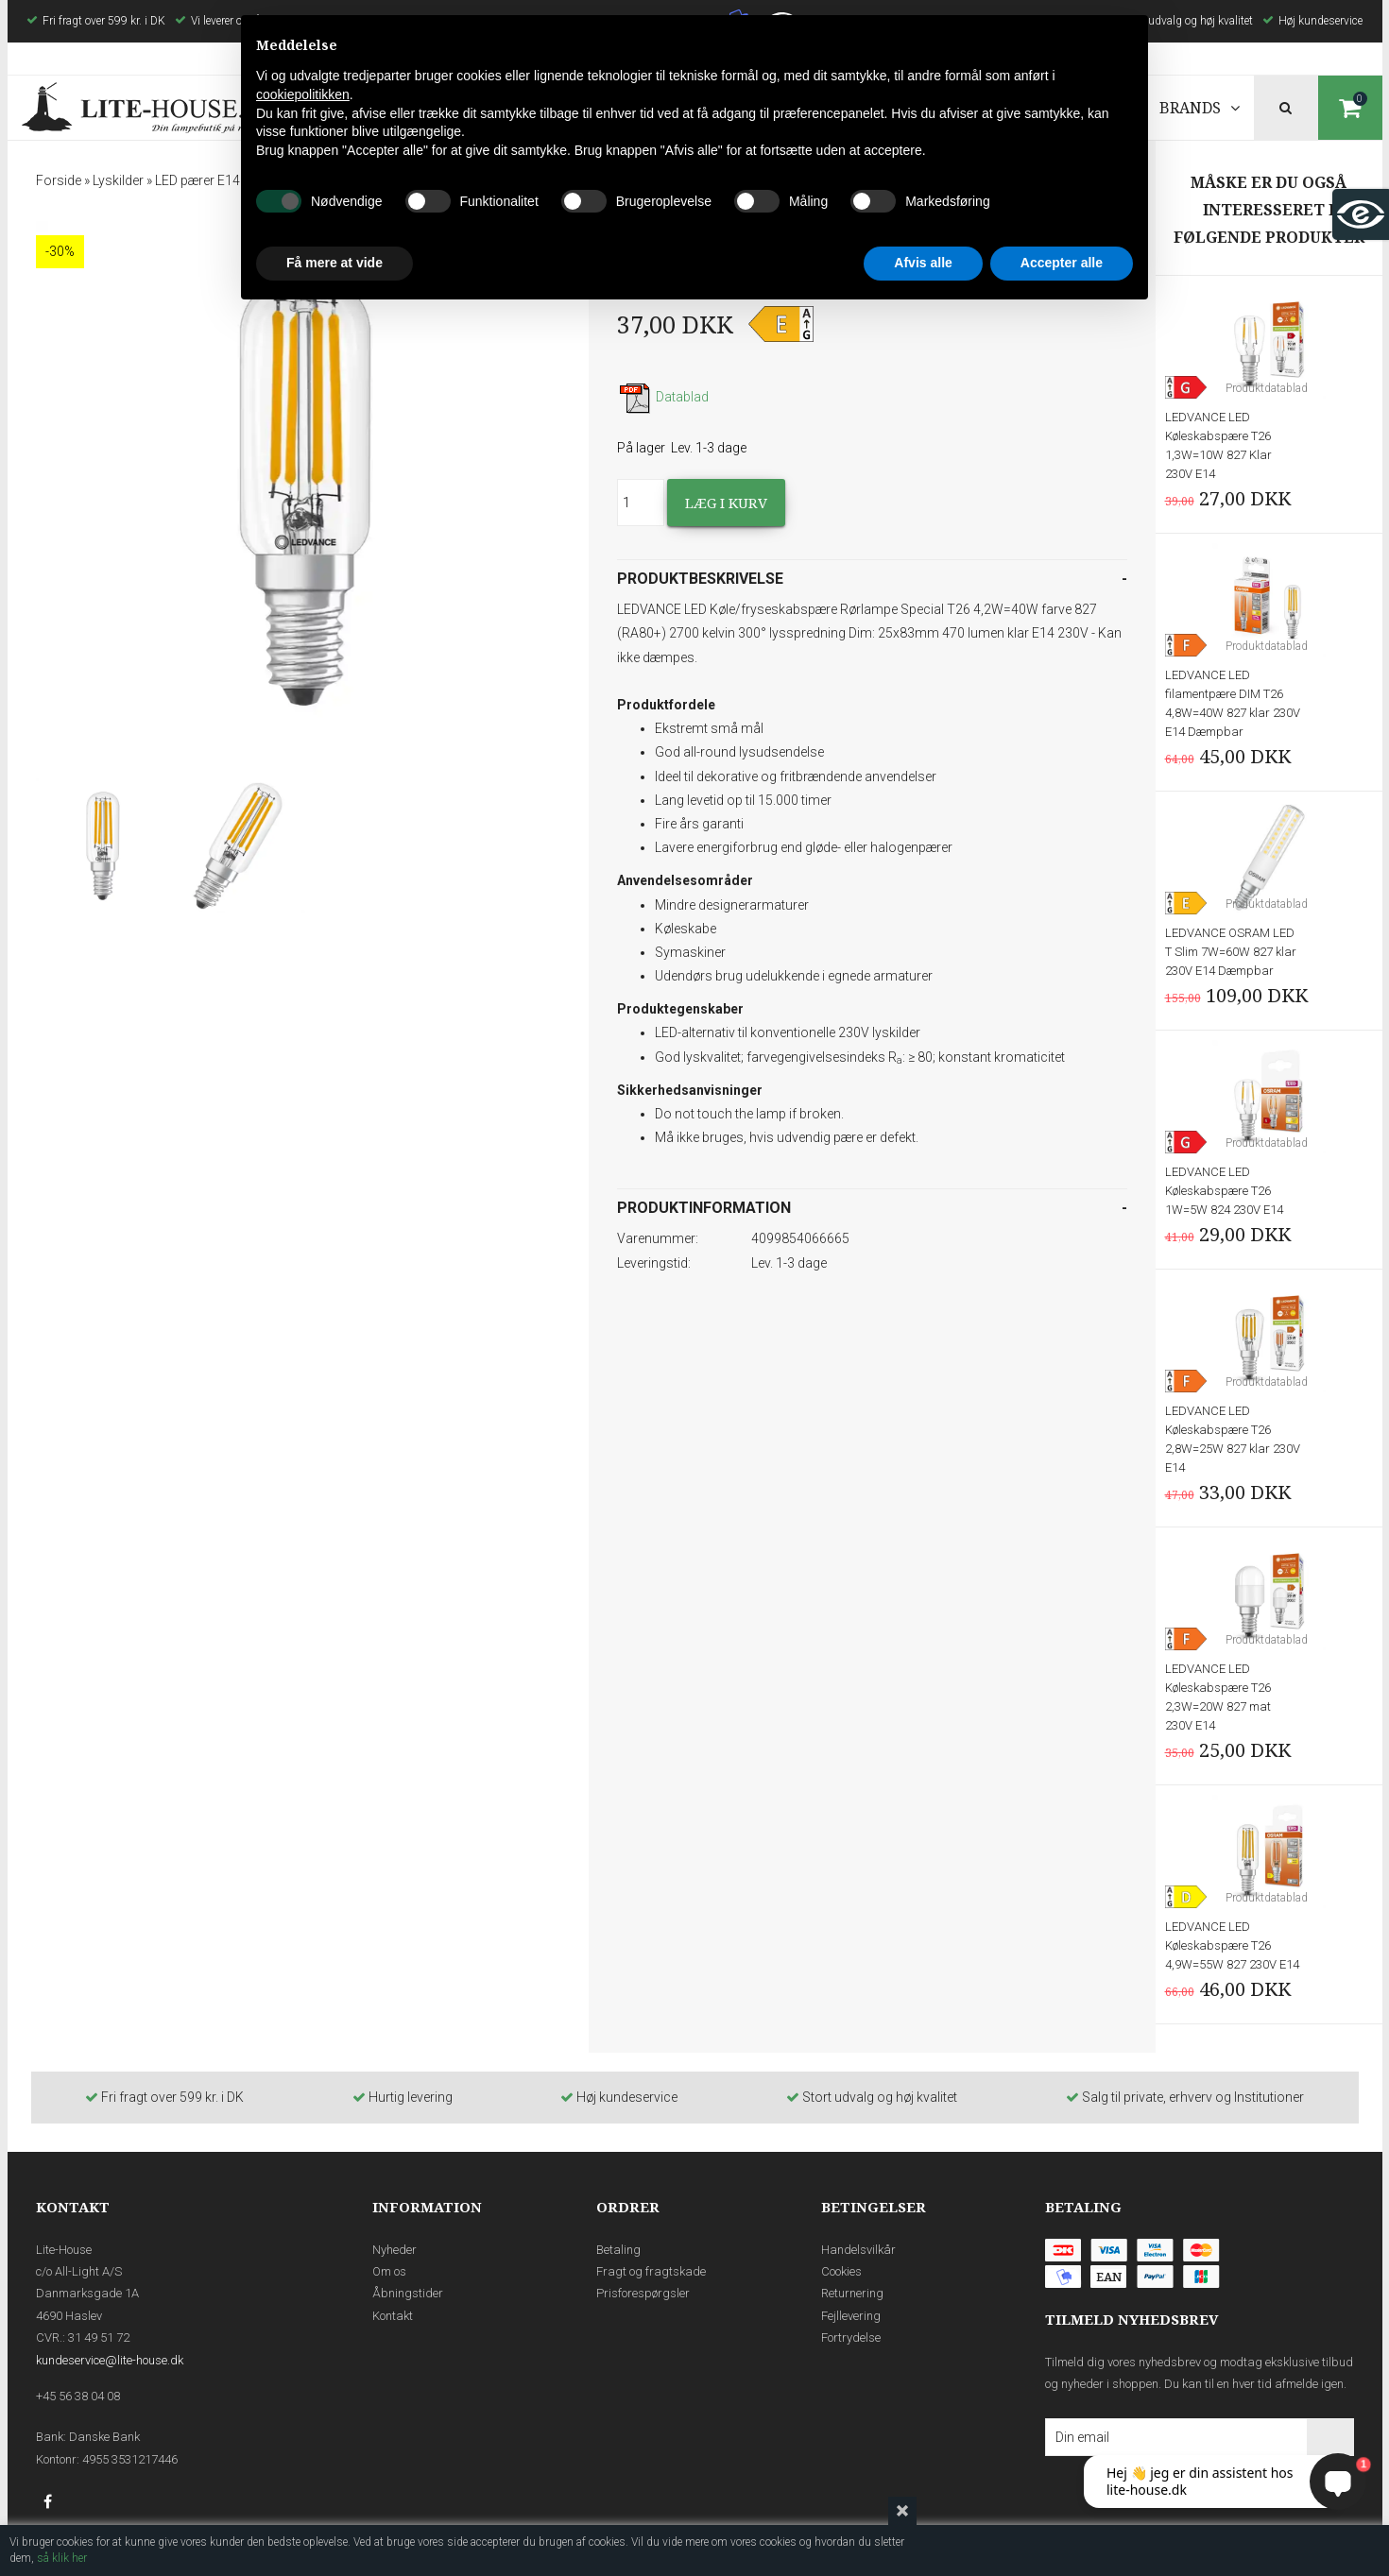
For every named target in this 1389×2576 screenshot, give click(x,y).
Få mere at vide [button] (334, 262)
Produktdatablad (1267, 388)
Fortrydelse (851, 2337)
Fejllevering (851, 2316)
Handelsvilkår (858, 2250)
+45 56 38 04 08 (78, 2396)
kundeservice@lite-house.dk (109, 2360)
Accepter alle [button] (1061, 262)
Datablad (663, 396)
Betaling (618, 2250)
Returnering (852, 2293)
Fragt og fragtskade (651, 2271)
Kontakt (392, 2316)
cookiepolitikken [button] (303, 94)
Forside (58, 180)
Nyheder (394, 2250)
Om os (389, 2271)
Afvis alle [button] (923, 262)
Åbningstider (407, 2293)
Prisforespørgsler (643, 2293)
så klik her (62, 2558)
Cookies (841, 2271)
